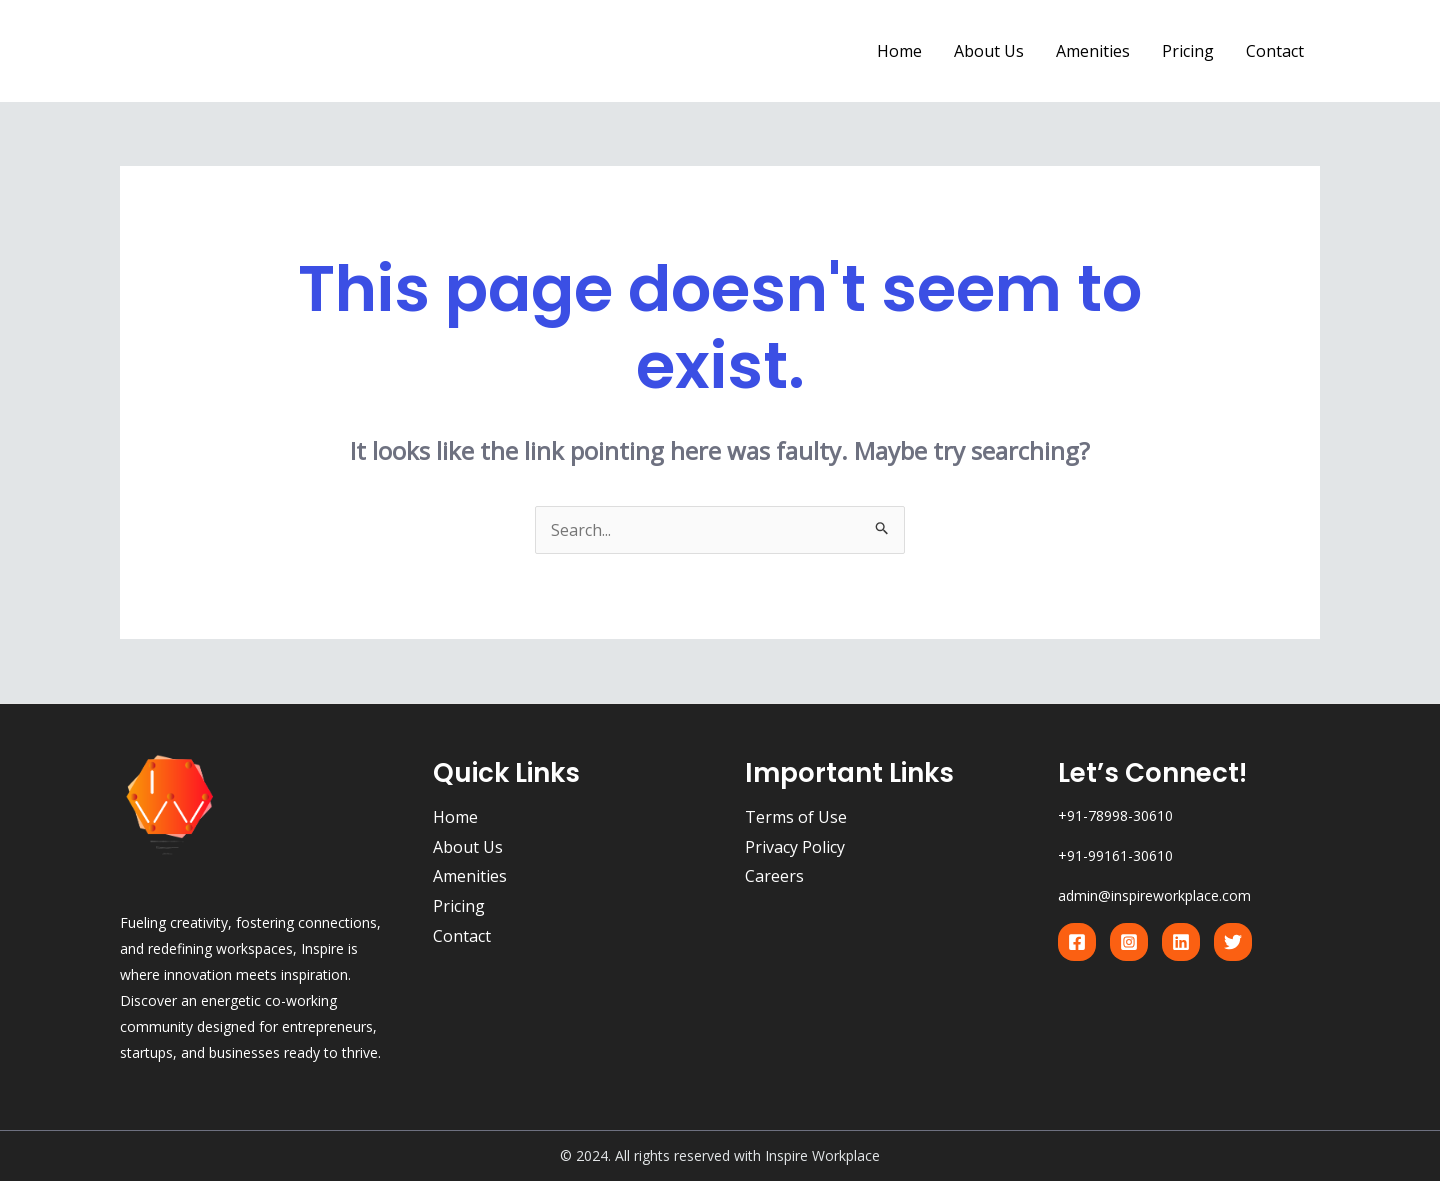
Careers (774, 876)
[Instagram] (1129, 942)
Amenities (1093, 51)
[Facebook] (1077, 942)
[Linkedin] (1181, 942)
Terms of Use (796, 817)
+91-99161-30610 (1115, 855)
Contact (1275, 51)
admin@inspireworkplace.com (1154, 895)
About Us (989, 51)
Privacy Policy (795, 847)
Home (899, 51)
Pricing (1188, 51)
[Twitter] (1233, 942)
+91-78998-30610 (1115, 815)
